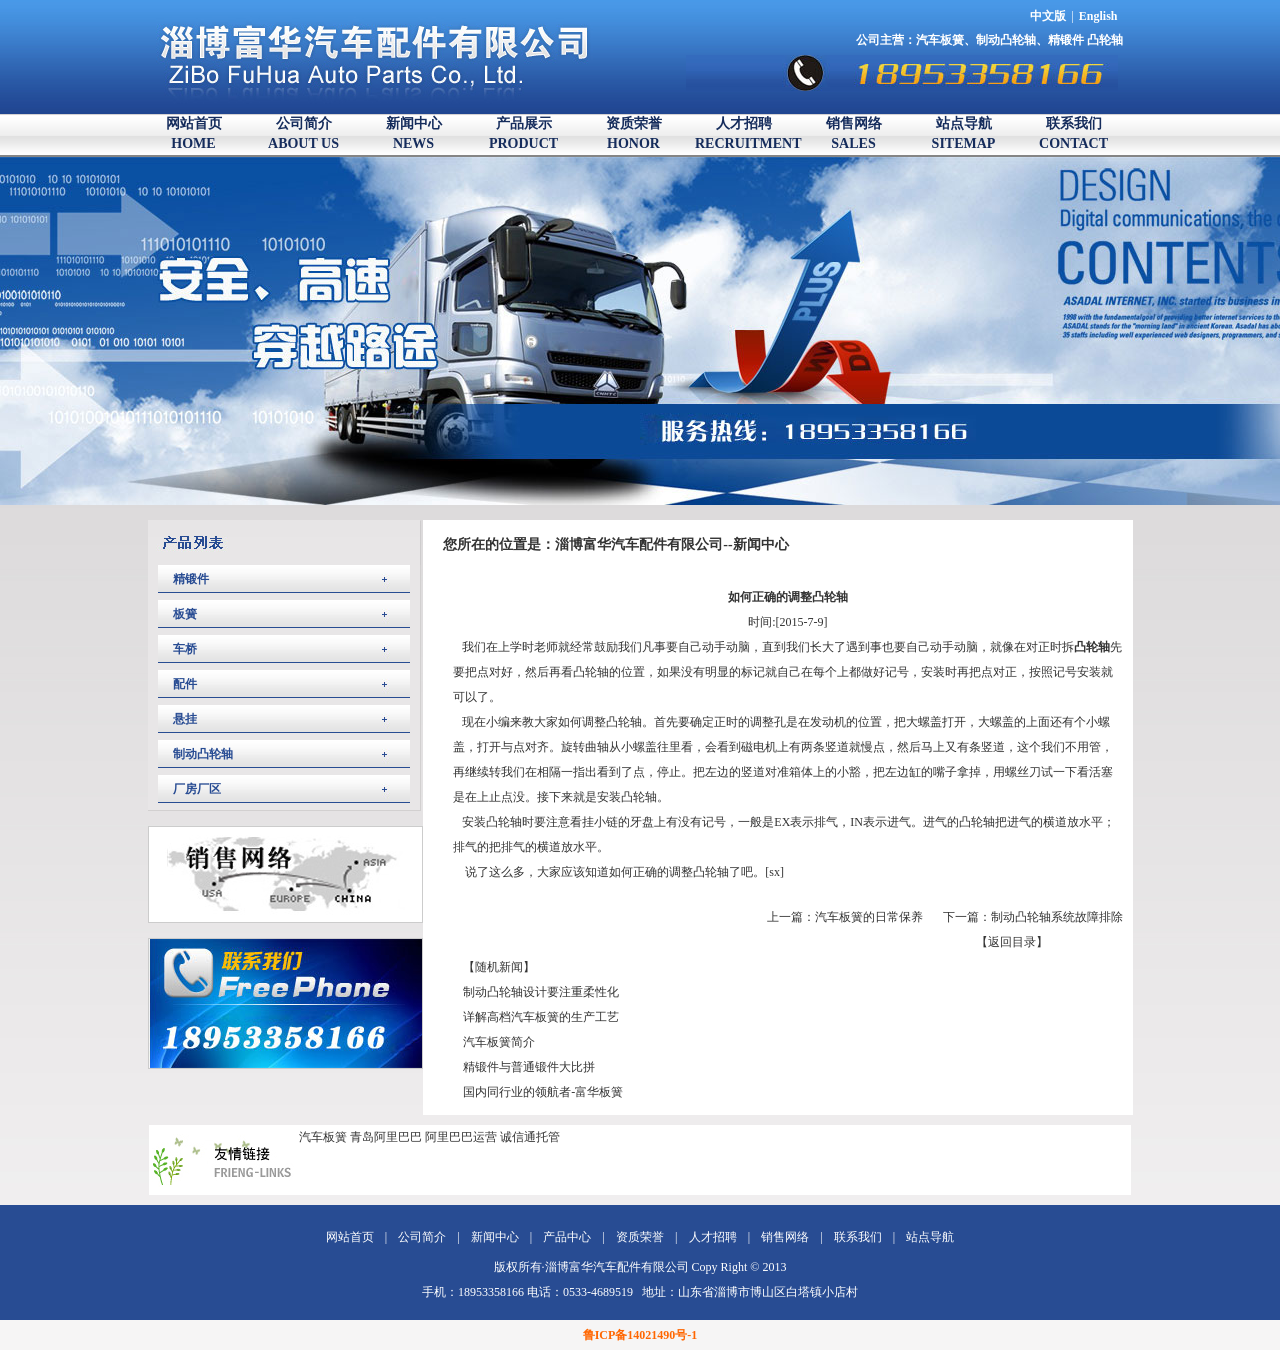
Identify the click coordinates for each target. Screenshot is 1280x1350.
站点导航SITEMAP (964, 133)
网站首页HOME (194, 133)
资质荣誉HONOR (634, 133)
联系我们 (858, 1237)
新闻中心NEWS (414, 133)
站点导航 (930, 1237)
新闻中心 (495, 1237)
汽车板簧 (940, 40)
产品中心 (567, 1237)
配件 (185, 684)
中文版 (1048, 16)
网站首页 (350, 1237)
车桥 (185, 649)
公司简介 (422, 1237)
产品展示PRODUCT (523, 133)
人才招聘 (713, 1237)
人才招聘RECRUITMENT (743, 133)
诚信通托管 (530, 1137)
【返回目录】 (1012, 942)
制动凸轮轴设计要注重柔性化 (541, 992)
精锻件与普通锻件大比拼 (529, 1067)
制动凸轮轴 (1006, 40)
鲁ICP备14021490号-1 (640, 1335)
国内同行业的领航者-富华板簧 (543, 1092)
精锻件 (1067, 40)
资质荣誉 (640, 1237)
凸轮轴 (1105, 40)
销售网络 (785, 1237)
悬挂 (185, 719)
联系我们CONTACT (1073, 133)
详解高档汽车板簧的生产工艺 (541, 1017)
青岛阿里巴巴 (386, 1137)
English (1098, 16)
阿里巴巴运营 (461, 1137)
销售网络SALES (854, 133)
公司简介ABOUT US (303, 133)
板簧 (185, 614)
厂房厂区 (197, 789)
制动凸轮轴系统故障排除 (1057, 917)
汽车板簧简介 (499, 1042)
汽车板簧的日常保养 (869, 917)
